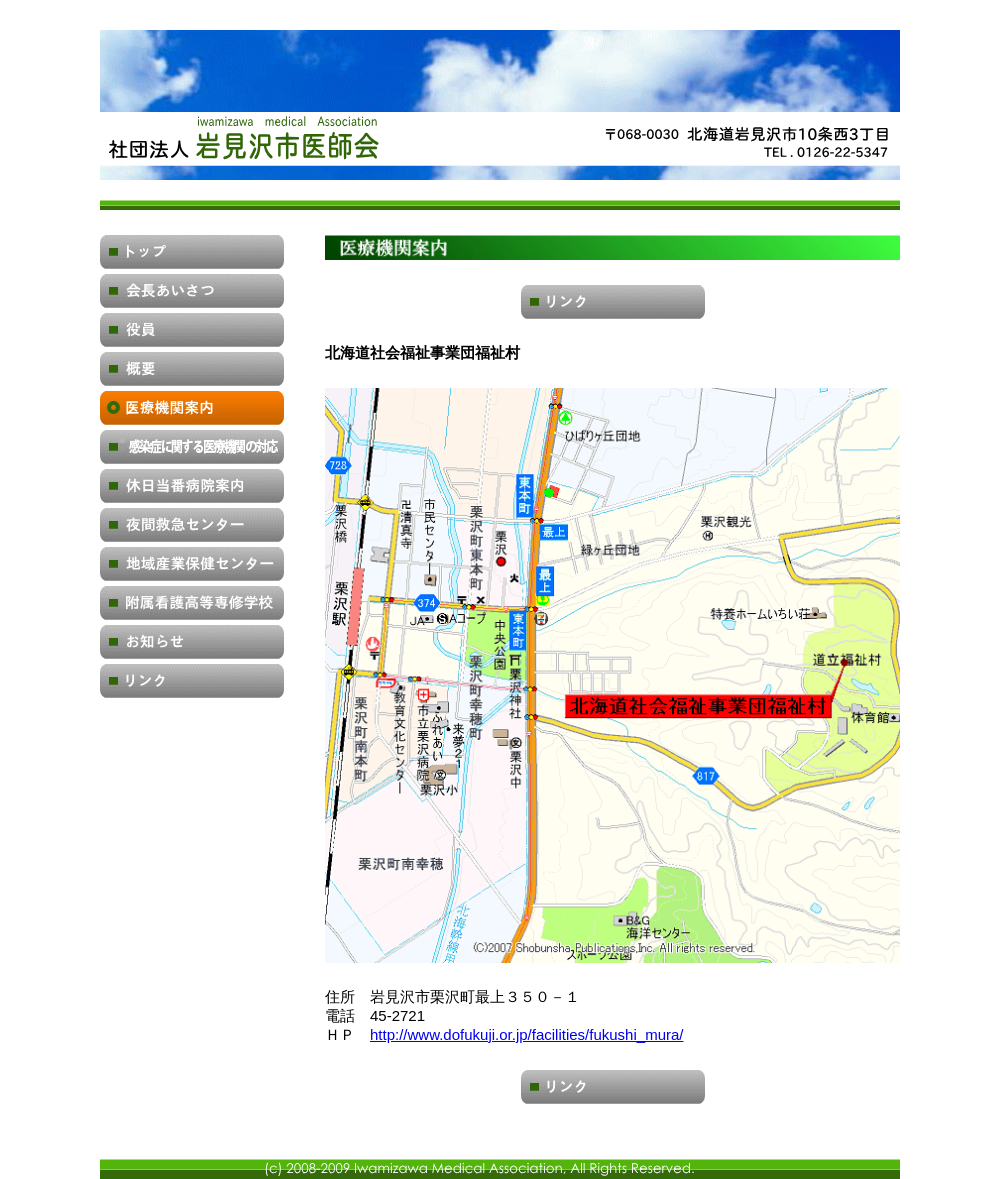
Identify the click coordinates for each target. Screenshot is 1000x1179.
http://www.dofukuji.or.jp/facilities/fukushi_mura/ (526, 1034)
